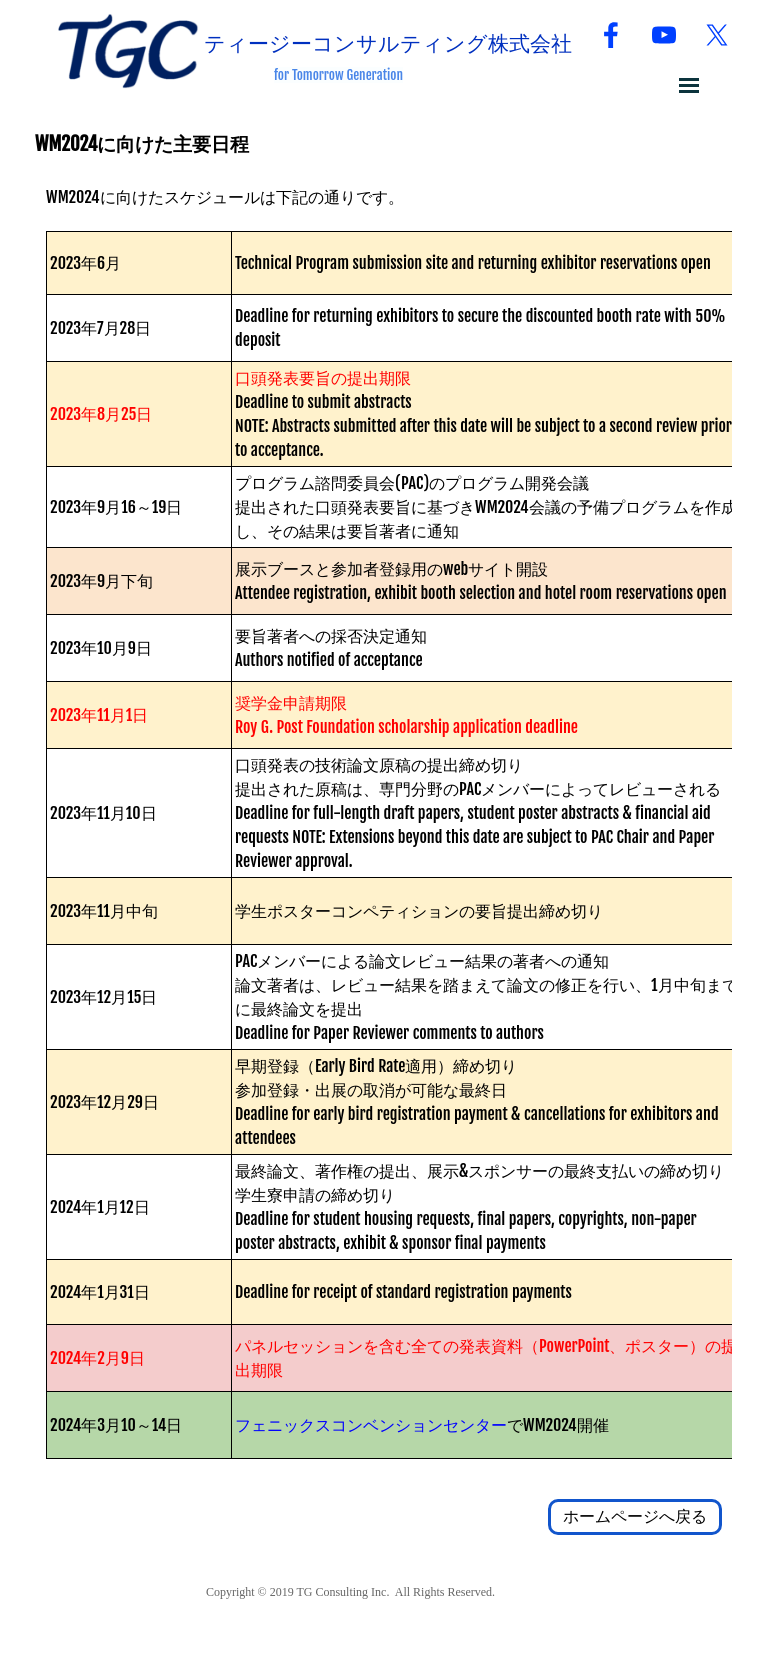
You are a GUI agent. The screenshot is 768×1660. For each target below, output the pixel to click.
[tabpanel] (419, 74)
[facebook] (611, 35)
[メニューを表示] (689, 85)
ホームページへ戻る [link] (635, 1516)
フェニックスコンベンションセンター (371, 1425)
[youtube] (664, 35)
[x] (717, 35)
